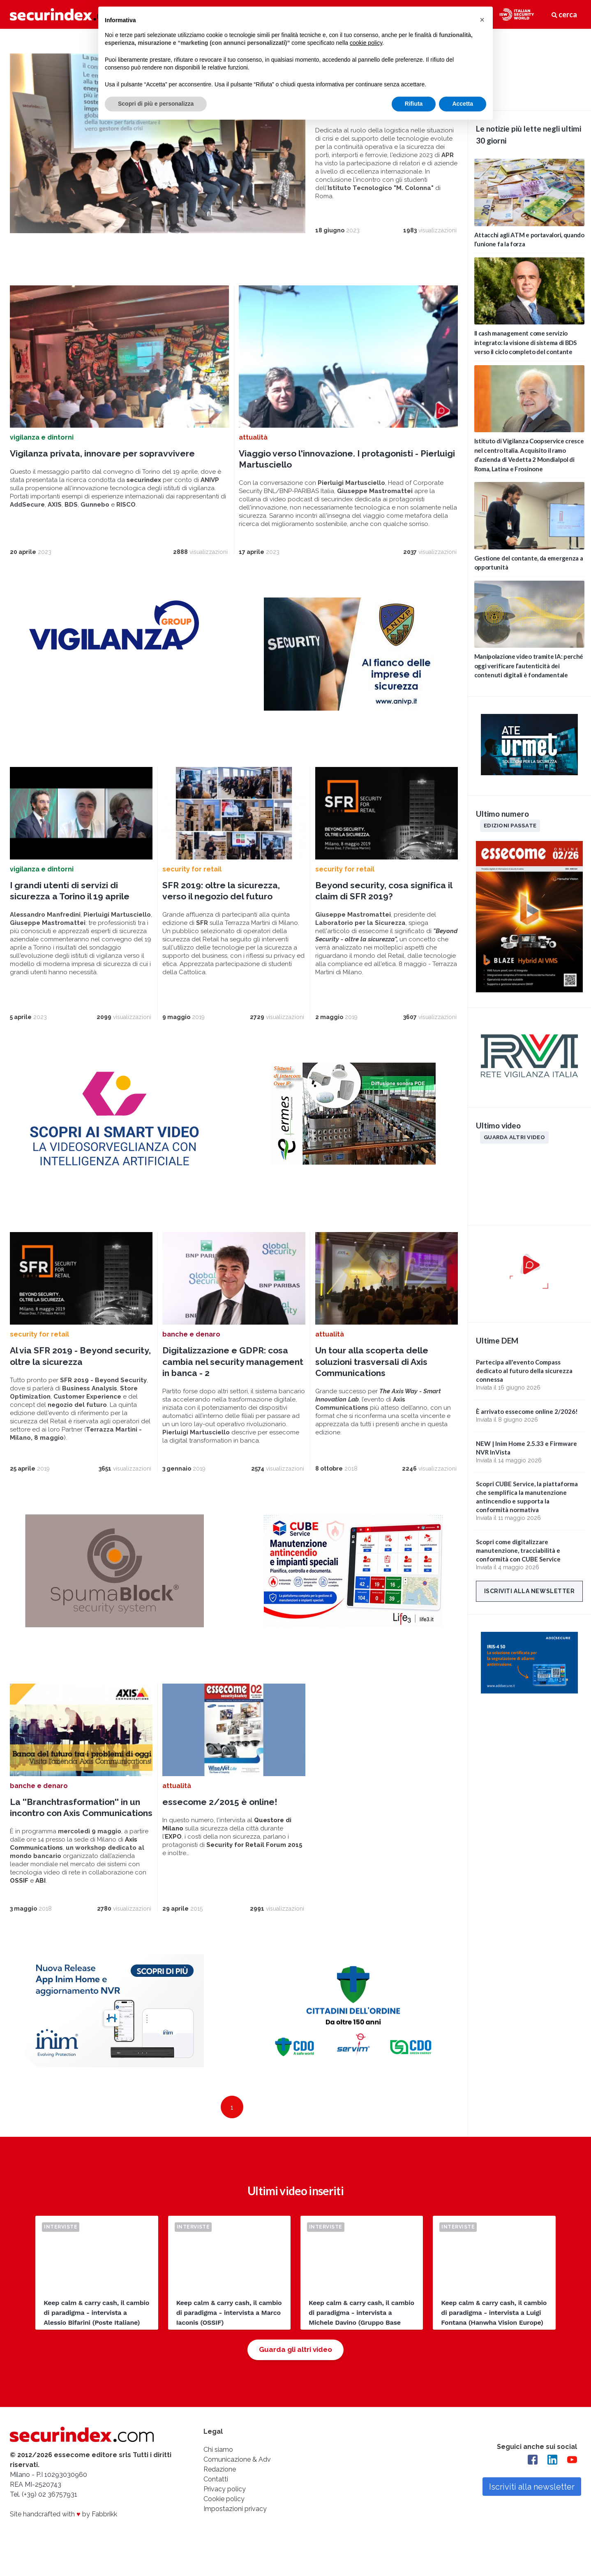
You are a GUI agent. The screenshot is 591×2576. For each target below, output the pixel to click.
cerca (564, 14)
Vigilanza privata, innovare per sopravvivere (102, 470)
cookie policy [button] (366, 42)
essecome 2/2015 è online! (219, 1819)
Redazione (219, 2486)
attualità (253, 454)
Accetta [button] (462, 103)
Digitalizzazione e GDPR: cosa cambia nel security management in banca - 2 (232, 1378)
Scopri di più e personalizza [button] (156, 103)
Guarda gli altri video (295, 2367)
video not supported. (529, 68)
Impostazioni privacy (235, 2526)
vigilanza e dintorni (42, 454)
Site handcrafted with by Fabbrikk (63, 2531)
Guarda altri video (514, 1137)
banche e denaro (191, 1351)
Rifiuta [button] (414, 103)
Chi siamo (218, 2467)
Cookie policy (224, 2516)
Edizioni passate (510, 825)
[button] (482, 19)
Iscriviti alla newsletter (529, 1591)
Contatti (215, 2496)
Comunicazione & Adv (237, 2477)
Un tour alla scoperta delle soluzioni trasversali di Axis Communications (371, 1378)
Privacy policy (224, 2506)
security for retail (192, 886)
